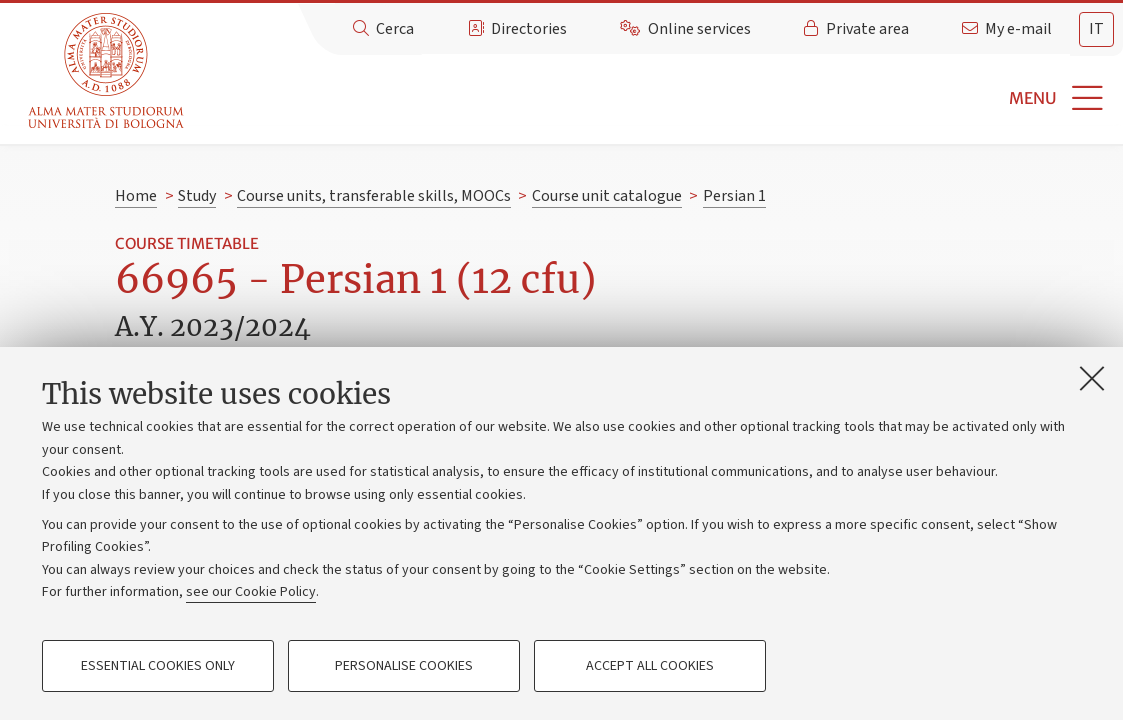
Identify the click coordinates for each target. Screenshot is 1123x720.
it (1096, 29)
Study (197, 196)
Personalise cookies (404, 666)
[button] (656, 98)
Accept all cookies (650, 666)
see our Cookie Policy (251, 592)
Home (136, 196)
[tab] (1096, 29)
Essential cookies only (158, 666)
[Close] (1092, 378)
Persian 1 (734, 196)
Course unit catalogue (607, 196)
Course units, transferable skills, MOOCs (374, 196)
